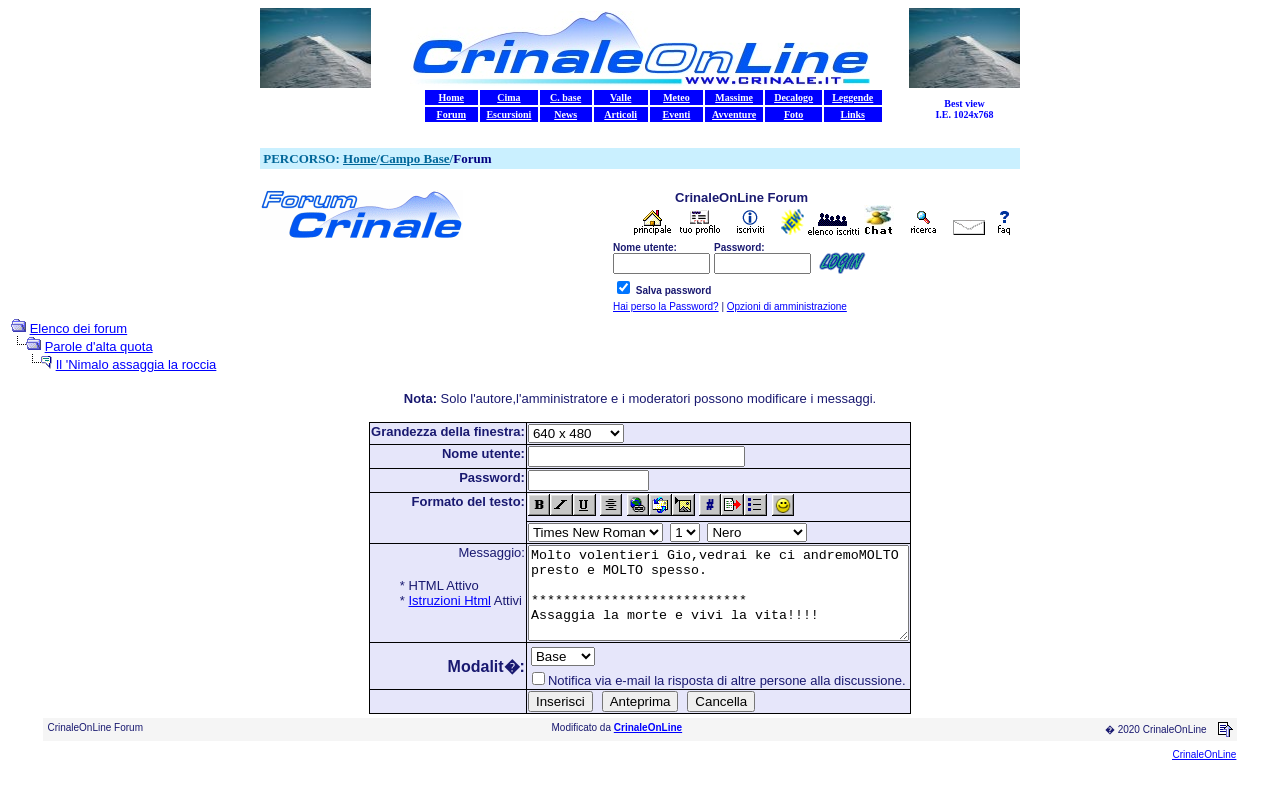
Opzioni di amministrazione (787, 306)
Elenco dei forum (79, 328)
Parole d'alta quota (99, 346)
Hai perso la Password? (666, 306)
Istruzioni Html (427, 600)
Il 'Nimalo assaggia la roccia (136, 364)
